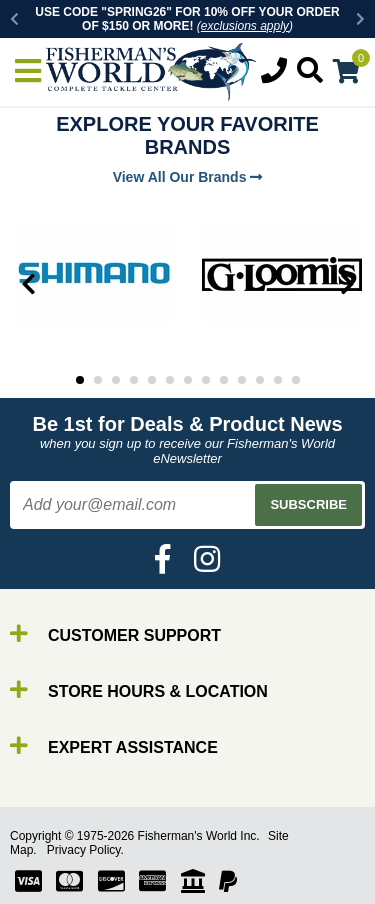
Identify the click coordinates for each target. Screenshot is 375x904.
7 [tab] (188, 380)
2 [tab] (98, 380)
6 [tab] (170, 380)
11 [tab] (260, 380)
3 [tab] (116, 380)
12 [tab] (278, 380)
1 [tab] (80, 380)
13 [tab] (296, 380)
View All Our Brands (188, 177)
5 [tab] (152, 380)
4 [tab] (134, 380)
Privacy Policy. (85, 850)
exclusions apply (245, 26)
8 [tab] (206, 380)
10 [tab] (242, 380)
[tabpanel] (94, 274)
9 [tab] (224, 380)
